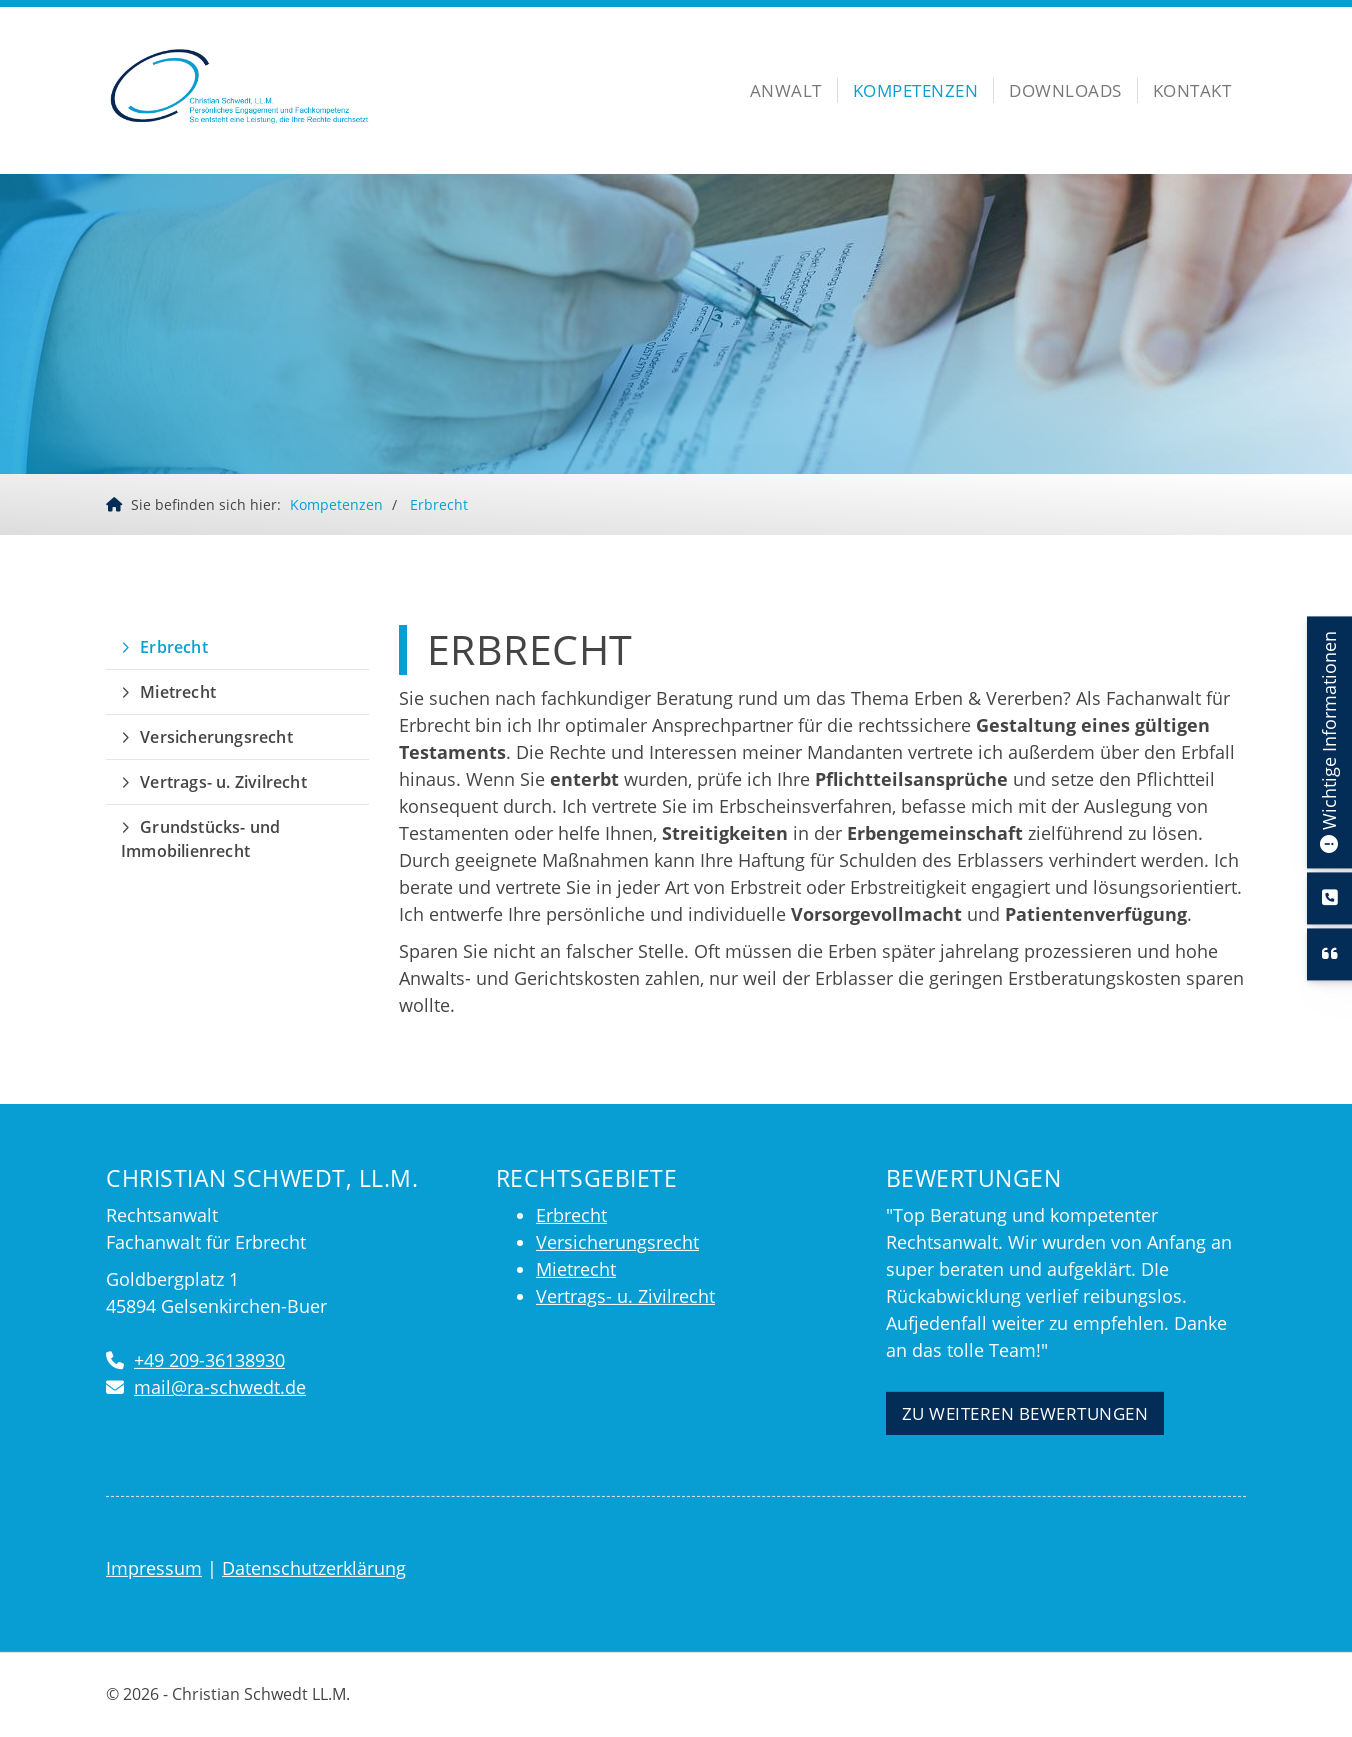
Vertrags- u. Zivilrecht (223, 782)
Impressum (154, 1568)
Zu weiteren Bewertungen (1025, 1413)
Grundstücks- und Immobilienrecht (200, 839)
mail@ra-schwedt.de (220, 1387)
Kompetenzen (916, 90)
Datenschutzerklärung (314, 1568)
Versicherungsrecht (216, 737)
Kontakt (1192, 90)
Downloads (1065, 90)
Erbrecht (439, 504)
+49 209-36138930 (209, 1360)
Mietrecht (178, 692)
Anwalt (786, 90)
